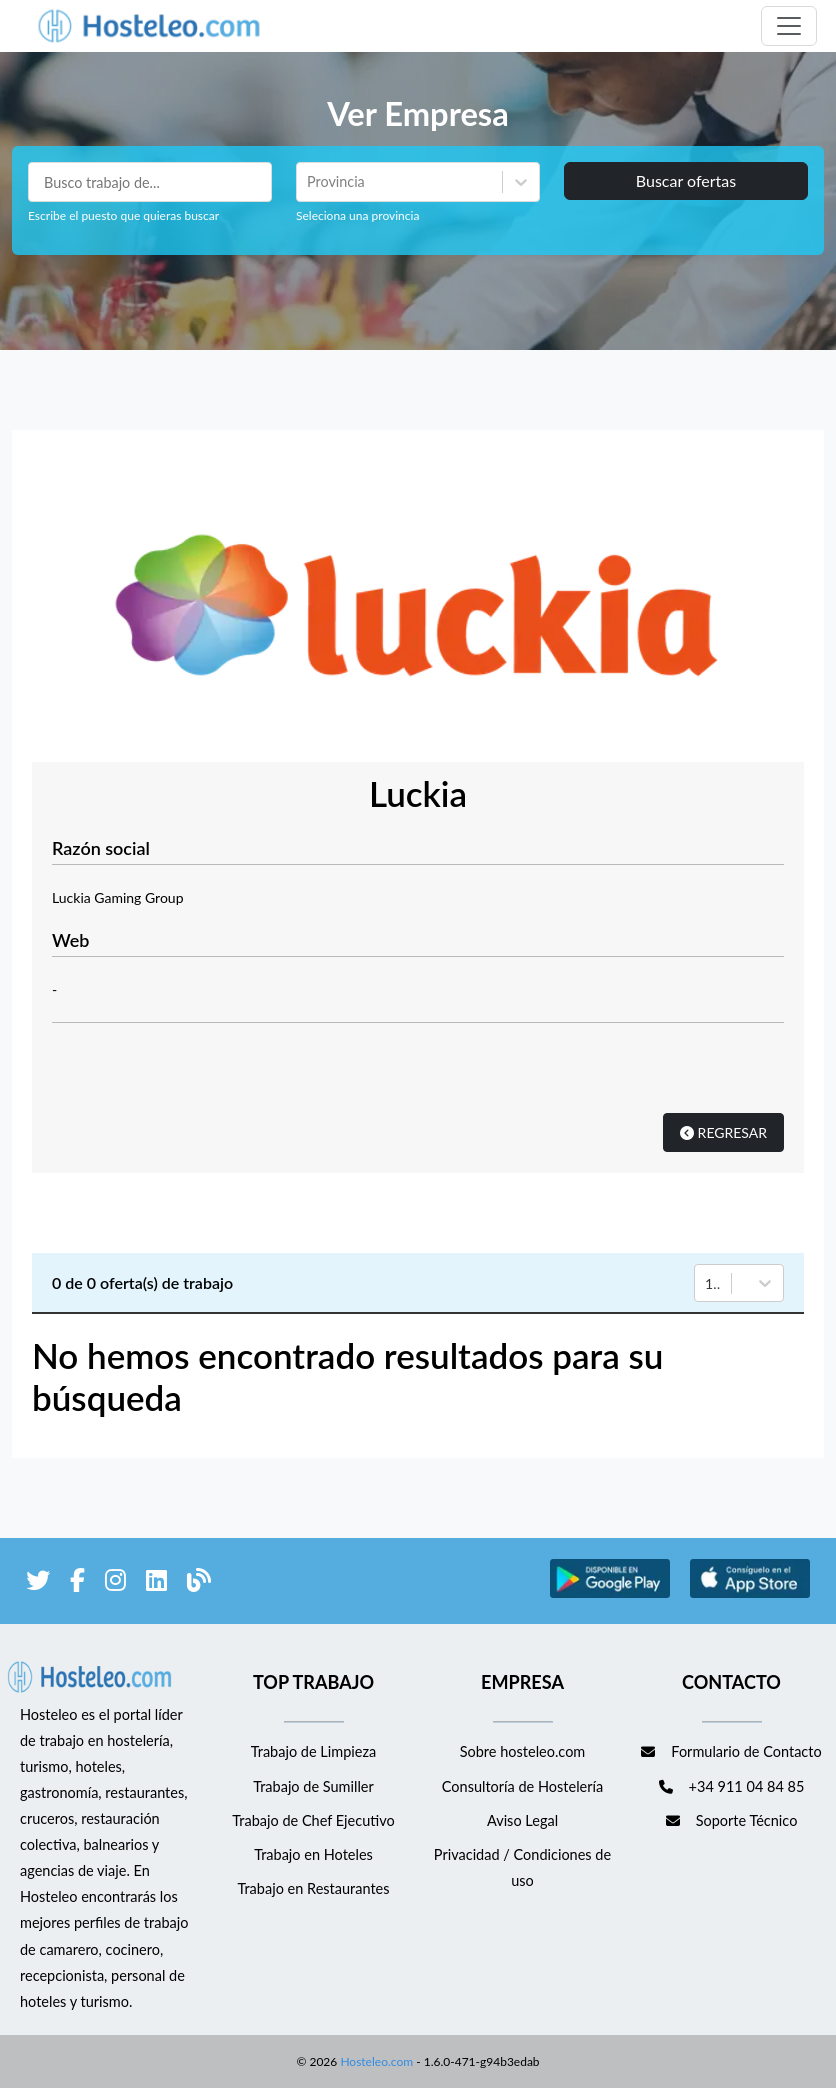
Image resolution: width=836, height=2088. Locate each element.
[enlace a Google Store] (610, 1594)
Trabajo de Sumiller (313, 1786)
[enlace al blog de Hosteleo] (199, 1583)
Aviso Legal (522, 1820)
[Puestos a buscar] (150, 182)
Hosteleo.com (375, 2061)
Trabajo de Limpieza (313, 1751)
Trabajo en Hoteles (313, 1854)
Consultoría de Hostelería (522, 1786)
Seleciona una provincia (357, 215)
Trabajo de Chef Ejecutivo (313, 1820)
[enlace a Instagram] (115, 1583)
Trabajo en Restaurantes (313, 1888)
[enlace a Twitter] (38, 1583)
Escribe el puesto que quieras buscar (123, 215)
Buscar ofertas (686, 180)
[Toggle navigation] (789, 26)
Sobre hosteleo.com (523, 1751)
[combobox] (309, 182)
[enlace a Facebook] (77, 1583)
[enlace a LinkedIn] (156, 1583)
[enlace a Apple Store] (750, 1594)
